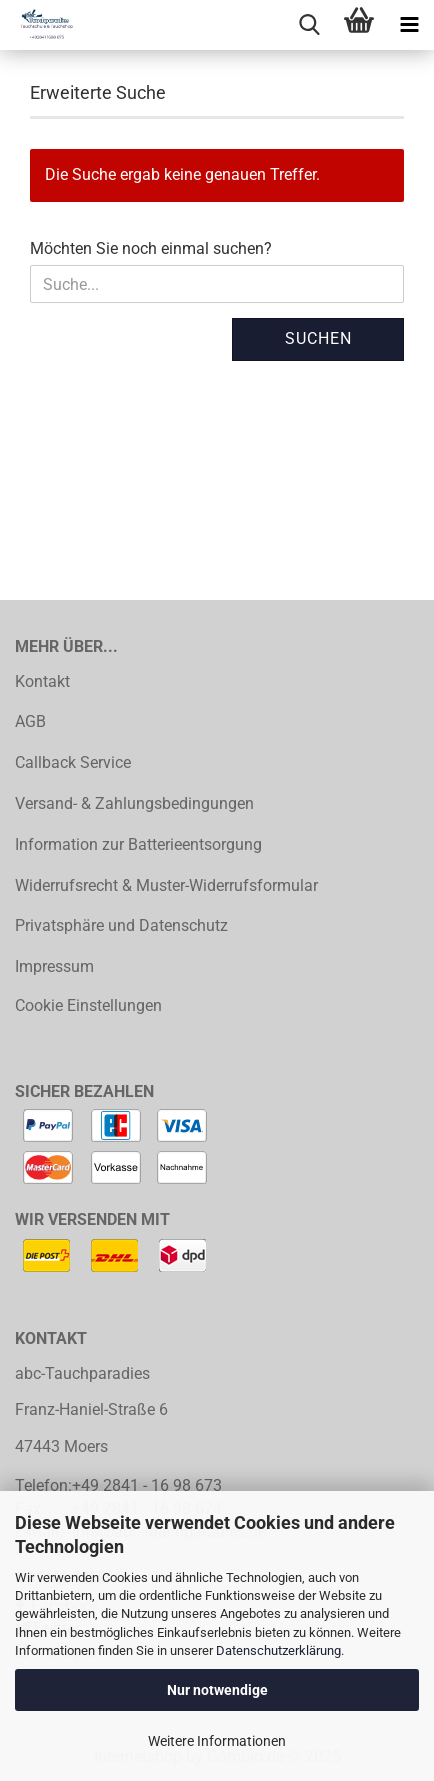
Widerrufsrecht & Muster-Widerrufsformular (166, 885)
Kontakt (42, 681)
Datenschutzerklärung (278, 1650)
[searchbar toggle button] (309, 25)
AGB (30, 721)
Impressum (54, 966)
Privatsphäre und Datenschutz (121, 925)
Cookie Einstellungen (88, 1005)
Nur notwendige (217, 1690)
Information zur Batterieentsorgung (138, 844)
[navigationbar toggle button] (409, 25)
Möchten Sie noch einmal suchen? (151, 248)
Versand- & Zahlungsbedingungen (134, 803)
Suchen (318, 338)
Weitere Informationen (217, 1741)
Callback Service (73, 762)
